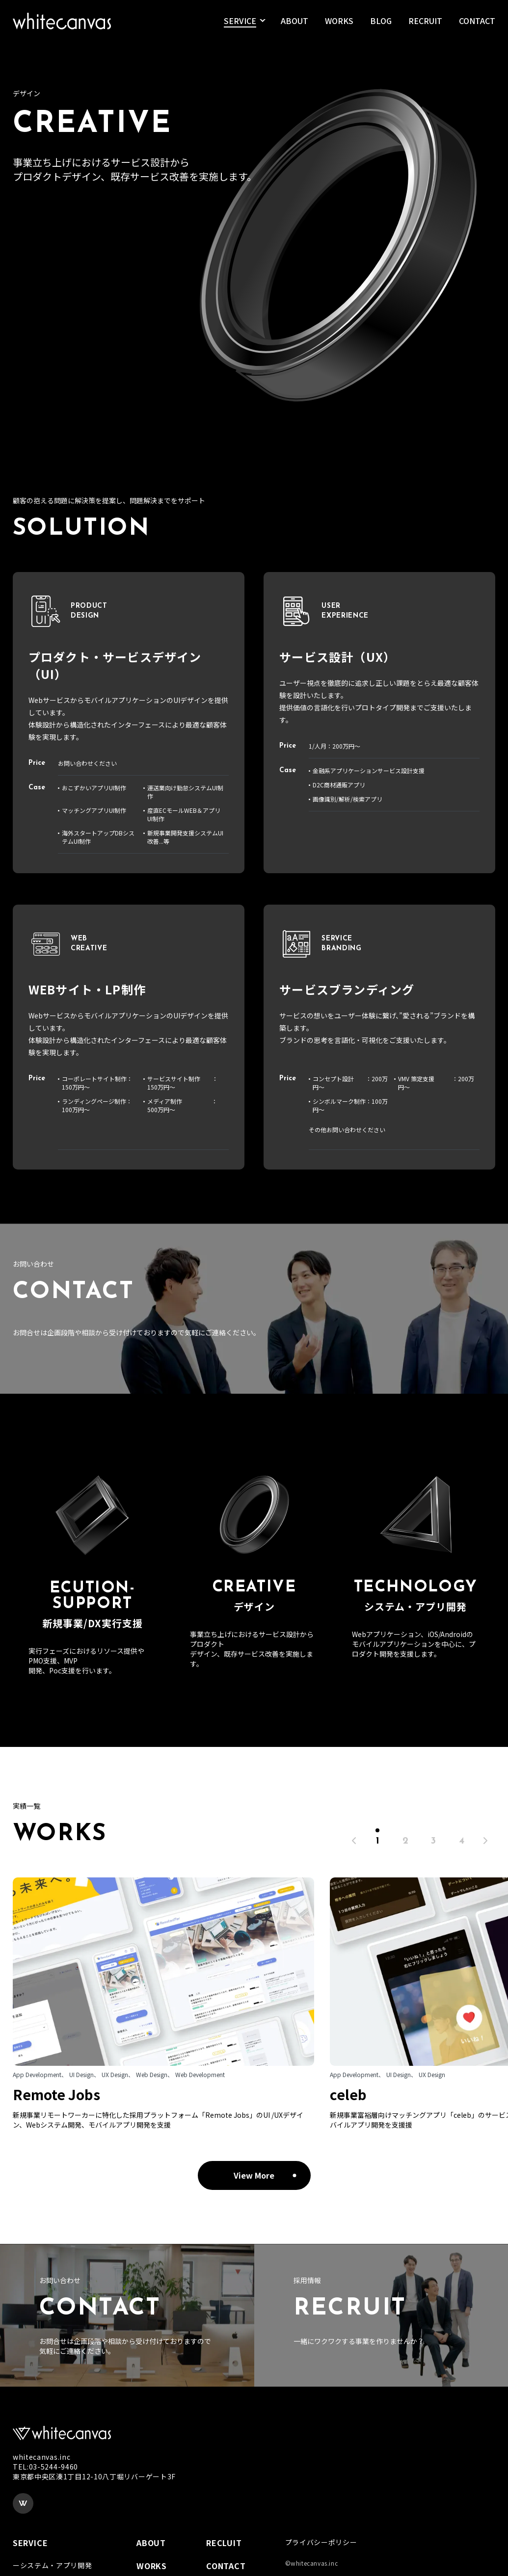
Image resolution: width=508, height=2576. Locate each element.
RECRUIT (425, 24)
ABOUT (294, 24)
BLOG (381, 24)
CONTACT (477, 24)
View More (254, 2175)
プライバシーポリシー (321, 2542)
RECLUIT (224, 2543)
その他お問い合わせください (347, 1129)
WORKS (339, 24)
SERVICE (240, 24)
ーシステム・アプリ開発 (52, 2565)
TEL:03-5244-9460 (45, 2467)
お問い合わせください (87, 763)
